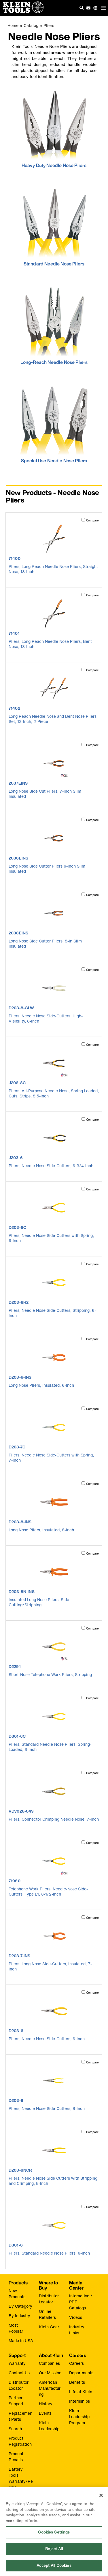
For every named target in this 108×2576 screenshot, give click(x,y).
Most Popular (16, 2328)
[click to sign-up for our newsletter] (88, 8)
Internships (79, 2401)
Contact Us (19, 2373)
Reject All (53, 2552)
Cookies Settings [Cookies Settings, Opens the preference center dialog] (54, 2535)
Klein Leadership (49, 2426)
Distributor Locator (49, 2299)
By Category (20, 2306)
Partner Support (16, 2401)
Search (15, 2429)
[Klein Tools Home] (21, 11)
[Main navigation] (103, 7)
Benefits (77, 2382)
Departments (81, 2373)
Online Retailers (47, 2314)
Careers (76, 2363)
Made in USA (21, 2341)
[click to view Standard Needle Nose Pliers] (54, 226)
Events (45, 2413)
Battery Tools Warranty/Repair (21, 2478)
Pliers (48, 25)
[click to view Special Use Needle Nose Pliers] (54, 423)
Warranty (17, 2363)
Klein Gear (49, 2327)
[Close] (101, 2498)
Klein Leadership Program (79, 2417)
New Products (17, 2294)
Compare (92, 520)
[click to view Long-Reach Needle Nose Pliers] (54, 325)
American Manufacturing (50, 2388)
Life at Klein (80, 2392)
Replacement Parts (20, 2416)
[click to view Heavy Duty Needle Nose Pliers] (54, 128)
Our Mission (50, 2373)
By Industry (19, 2316)
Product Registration (20, 2441)
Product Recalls (16, 2457)
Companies (49, 2363)
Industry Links (76, 2330)
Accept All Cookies (54, 2568)
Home (12, 25)
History (45, 2404)
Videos (75, 2317)
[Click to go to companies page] (95, 8)
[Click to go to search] (81, 8)
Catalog (31, 25)
